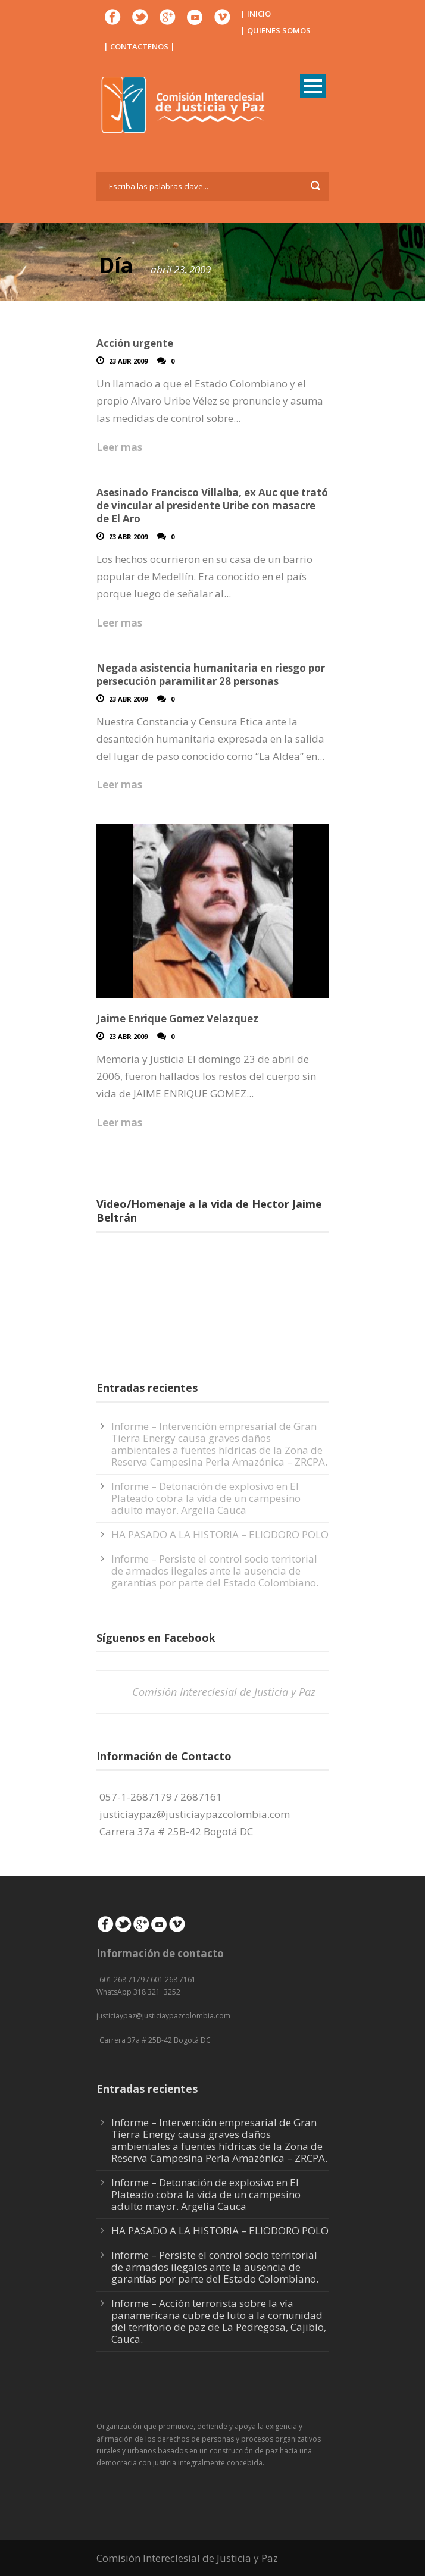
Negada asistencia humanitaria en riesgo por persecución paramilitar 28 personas (210, 674)
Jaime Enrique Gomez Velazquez (177, 1018)
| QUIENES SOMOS (275, 30)
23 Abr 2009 (128, 360)
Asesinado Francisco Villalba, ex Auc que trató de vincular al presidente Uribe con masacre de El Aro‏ (212, 505)
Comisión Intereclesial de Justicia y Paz (223, 1692)
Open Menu (313, 86)
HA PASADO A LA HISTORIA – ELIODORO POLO (220, 1534)
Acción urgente (134, 343)
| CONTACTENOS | (139, 46)
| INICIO (255, 13)
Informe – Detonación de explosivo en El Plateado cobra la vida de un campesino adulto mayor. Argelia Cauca (206, 1498)
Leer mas (119, 447)
